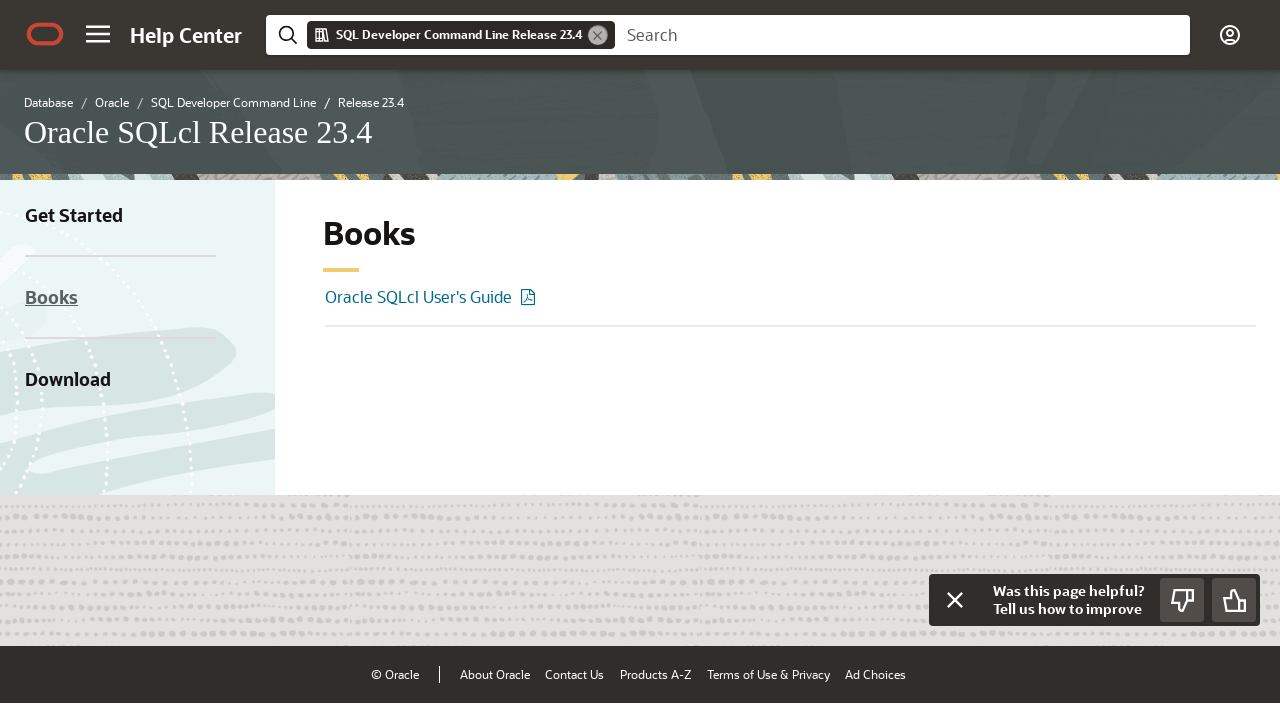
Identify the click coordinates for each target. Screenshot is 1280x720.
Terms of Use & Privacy (768, 674)
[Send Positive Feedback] (1234, 600)
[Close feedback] (955, 600)
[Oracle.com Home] (45, 34)
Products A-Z (655, 674)
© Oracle (395, 674)
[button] (98, 34)
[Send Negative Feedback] (1182, 600)
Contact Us (574, 674)
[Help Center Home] (186, 35)
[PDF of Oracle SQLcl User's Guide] (531, 296)
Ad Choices (875, 674)
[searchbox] (902, 35)
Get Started (74, 215)
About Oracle (495, 674)
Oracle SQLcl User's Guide (418, 296)
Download (68, 379)
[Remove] (598, 35)
